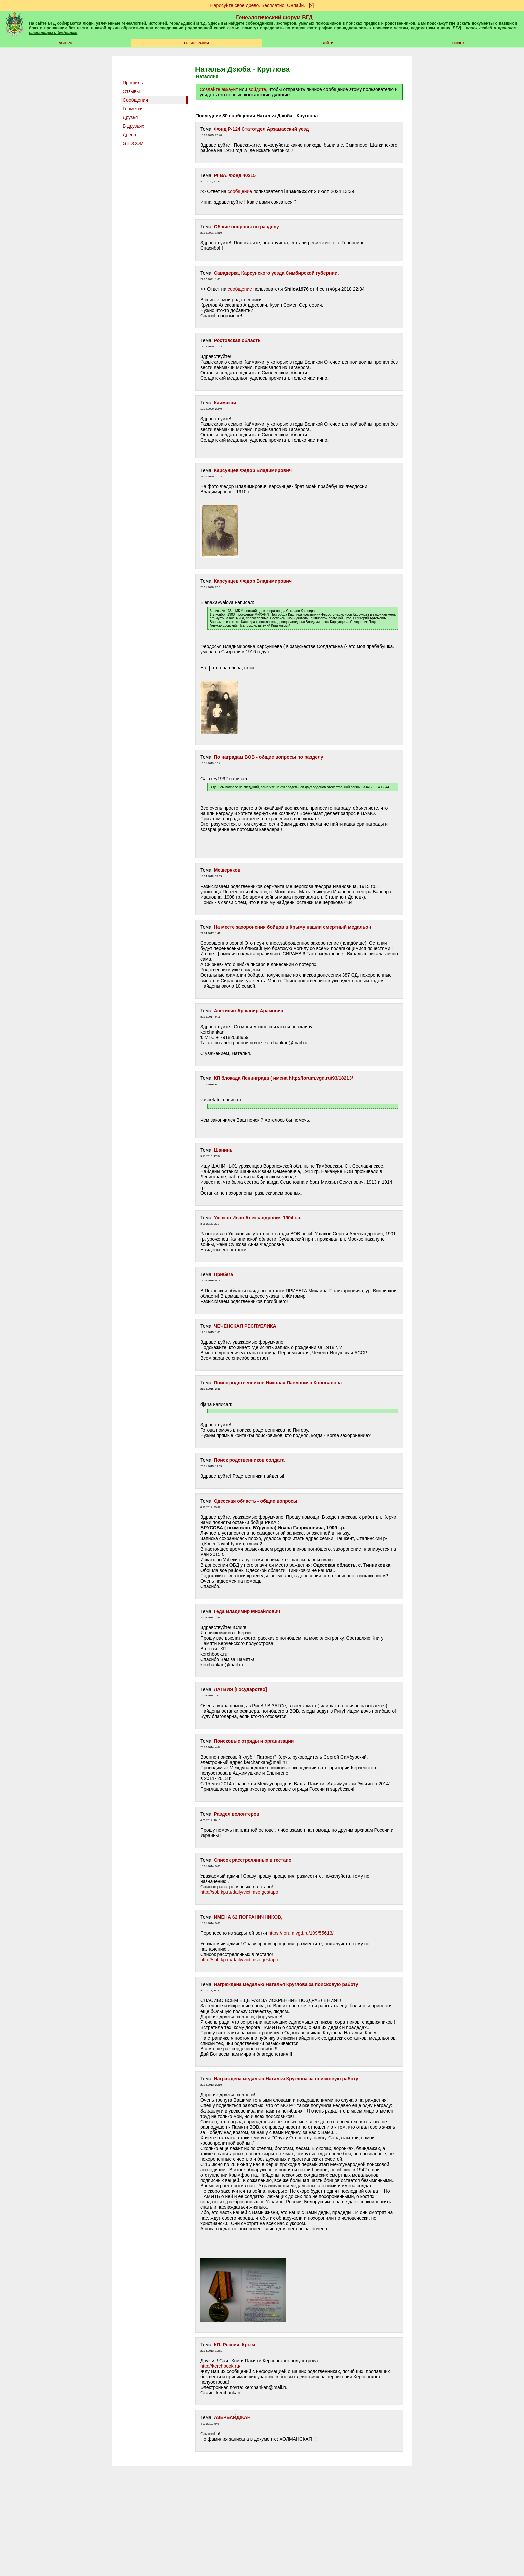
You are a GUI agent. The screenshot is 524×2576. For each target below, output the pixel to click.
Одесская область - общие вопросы (255, 1501)
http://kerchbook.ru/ (220, 2366)
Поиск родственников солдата (249, 1460)
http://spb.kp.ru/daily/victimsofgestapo (239, 1892)
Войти (327, 43)
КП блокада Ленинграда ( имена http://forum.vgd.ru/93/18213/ (283, 1078)
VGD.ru (65, 43)
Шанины (224, 1150)
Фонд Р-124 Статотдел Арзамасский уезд (261, 129)
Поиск (458, 43)
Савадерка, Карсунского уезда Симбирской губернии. (276, 273)
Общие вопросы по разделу (246, 226)
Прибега (223, 1274)
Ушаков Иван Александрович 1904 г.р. (258, 1217)
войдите (257, 89)
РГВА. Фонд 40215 (235, 175)
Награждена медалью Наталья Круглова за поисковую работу (286, 1984)
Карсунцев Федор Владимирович (253, 470)
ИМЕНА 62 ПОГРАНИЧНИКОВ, (248, 1917)
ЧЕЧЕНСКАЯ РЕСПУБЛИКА (245, 1326)
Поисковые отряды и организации (254, 1741)
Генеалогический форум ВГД (274, 17)
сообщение (240, 191)
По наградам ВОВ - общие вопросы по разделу (268, 757)
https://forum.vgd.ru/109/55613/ (301, 1933)
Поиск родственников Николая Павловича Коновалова (278, 1382)
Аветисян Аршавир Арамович (248, 1010)
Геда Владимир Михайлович (247, 1611)
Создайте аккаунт (219, 89)
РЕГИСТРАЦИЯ (196, 43)
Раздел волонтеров (236, 1814)
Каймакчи (225, 402)
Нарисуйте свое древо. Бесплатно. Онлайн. (257, 5)
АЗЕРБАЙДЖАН (232, 2417)
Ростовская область (237, 340)
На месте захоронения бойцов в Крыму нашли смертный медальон (292, 927)
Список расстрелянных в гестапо (252, 1860)
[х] (311, 5)
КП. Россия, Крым (234, 2344)
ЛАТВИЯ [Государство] (240, 1689)
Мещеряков (227, 870)
